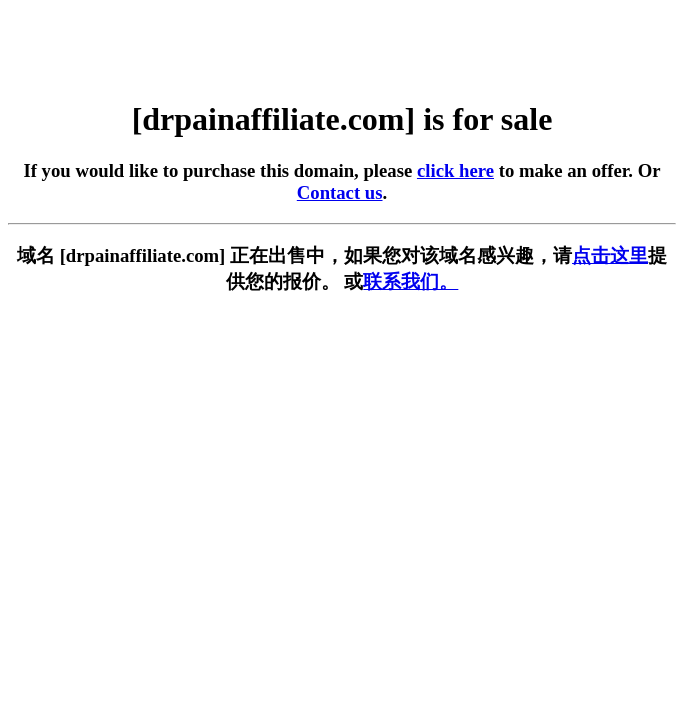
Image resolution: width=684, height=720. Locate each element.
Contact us (340, 192)
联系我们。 (410, 281)
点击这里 (610, 255)
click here (455, 170)
